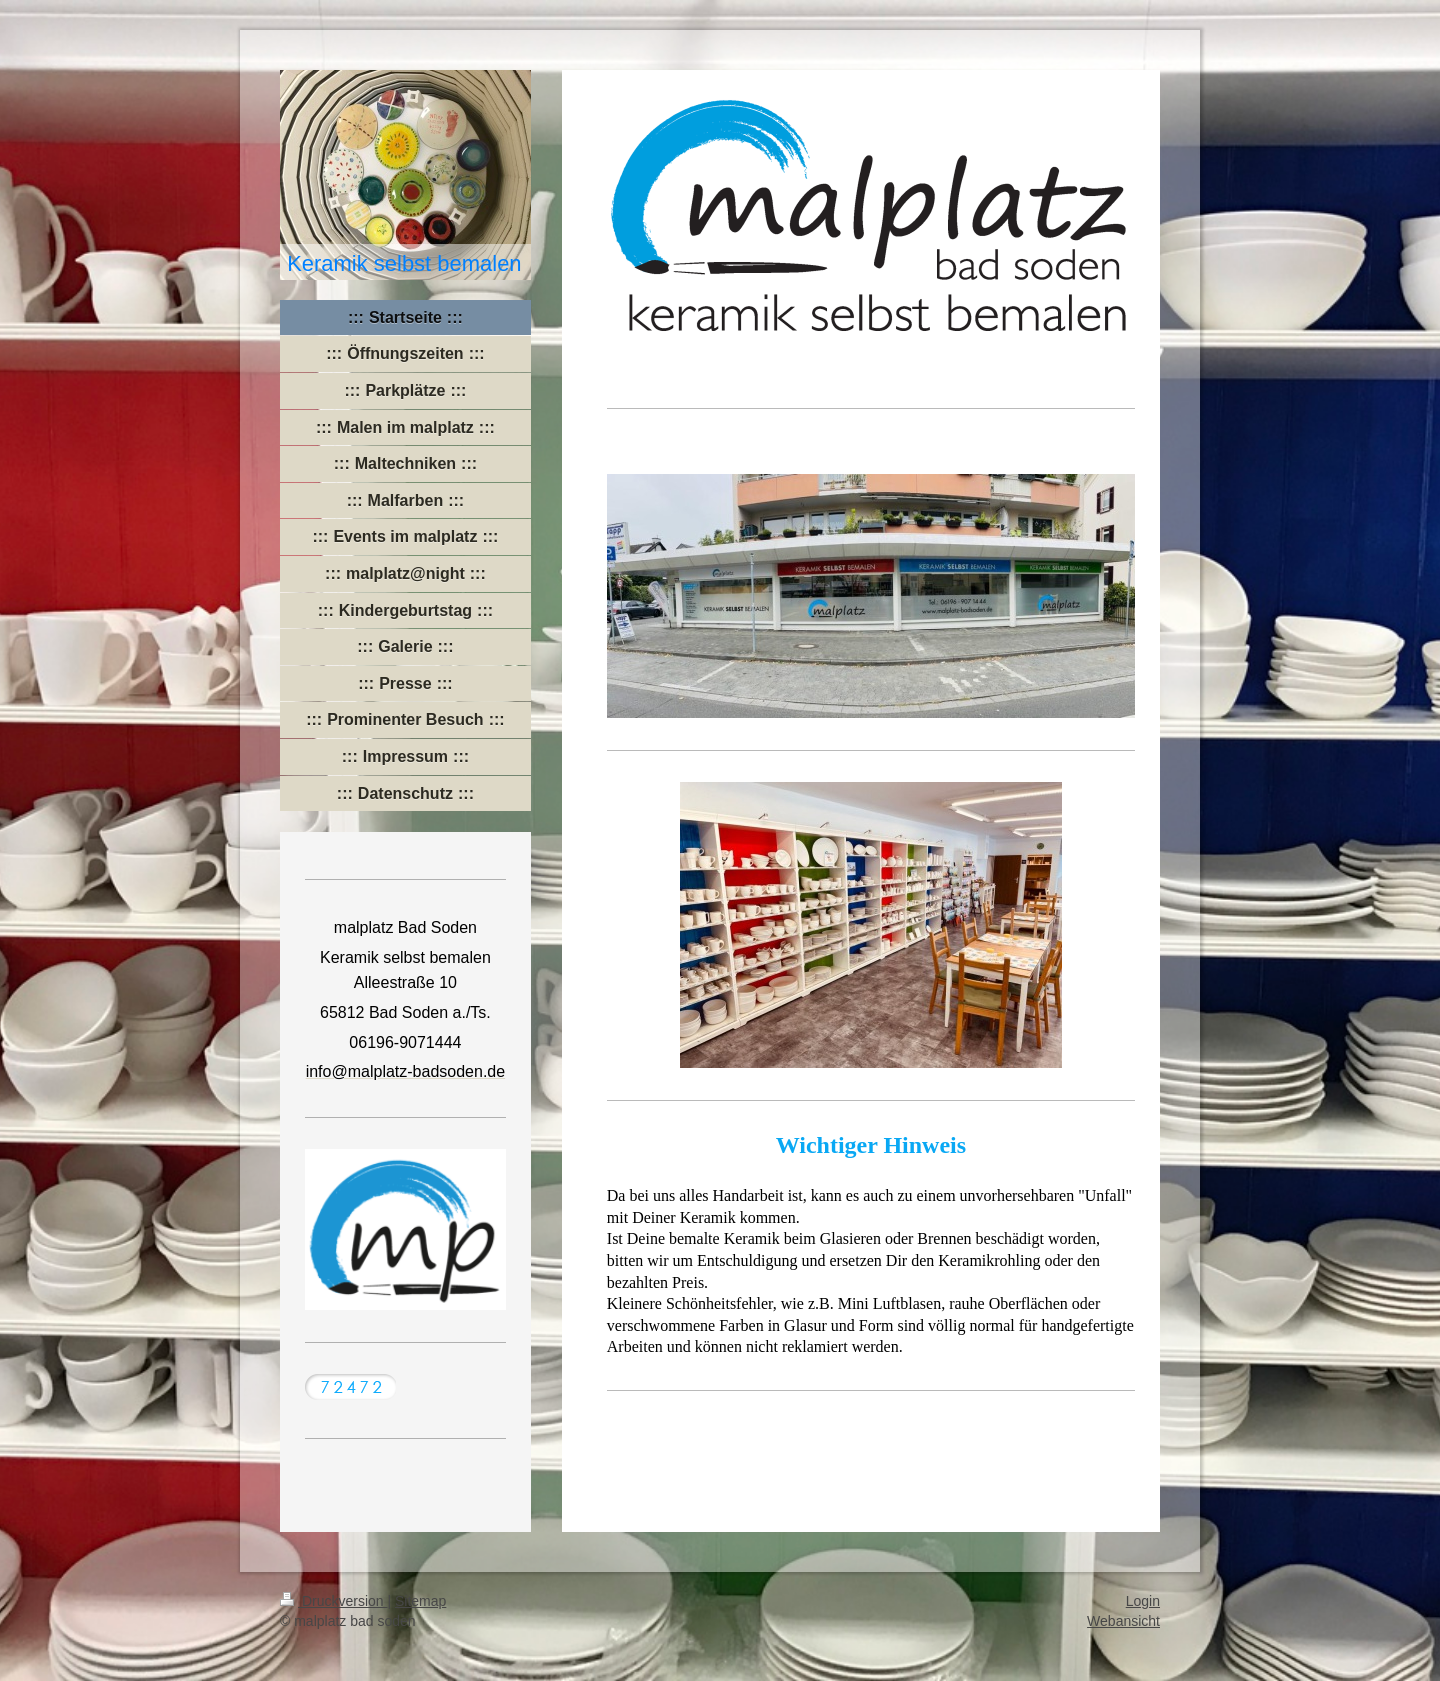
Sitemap (420, 1601)
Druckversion (333, 1601)
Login (1143, 1601)
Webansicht (1123, 1621)
